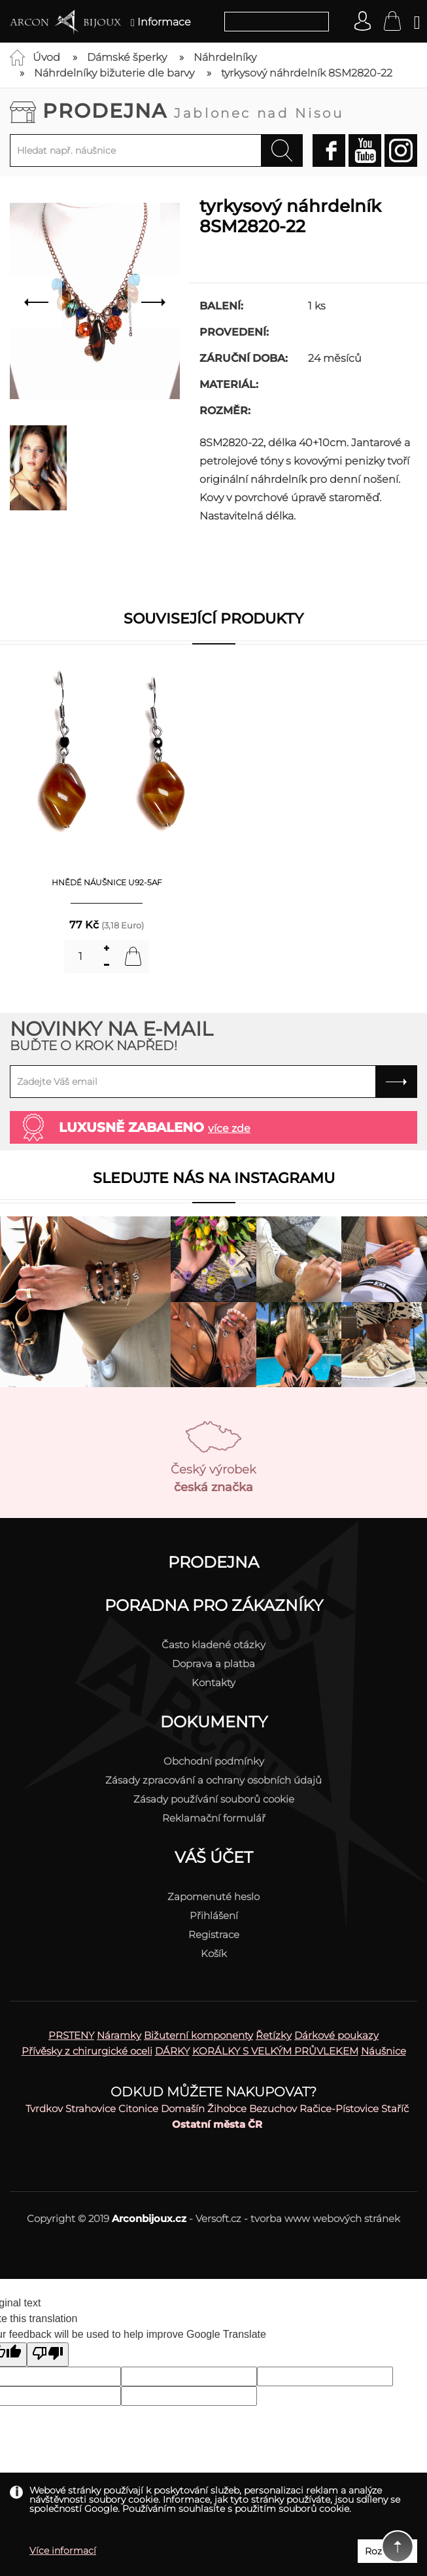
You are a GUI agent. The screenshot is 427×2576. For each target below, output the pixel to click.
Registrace (213, 1934)
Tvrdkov (44, 2108)
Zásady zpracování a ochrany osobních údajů (213, 1780)
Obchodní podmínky (213, 1761)
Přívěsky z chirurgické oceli (87, 2051)
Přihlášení (214, 1915)
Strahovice (90, 2108)
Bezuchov (273, 2108)
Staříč (395, 2108)
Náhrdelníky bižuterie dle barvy (114, 73)
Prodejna (193, 111)
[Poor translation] (48, 2354)
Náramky (119, 2035)
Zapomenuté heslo (213, 1896)
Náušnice (383, 2051)
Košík (214, 1953)
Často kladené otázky (213, 1644)
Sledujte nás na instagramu (214, 1178)
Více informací (62, 2550)
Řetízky (274, 2035)
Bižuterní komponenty (198, 2035)
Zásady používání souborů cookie (213, 1799)
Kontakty (213, 1682)
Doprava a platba (213, 1663)
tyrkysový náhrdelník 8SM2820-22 (306, 73)
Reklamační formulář (213, 1818)
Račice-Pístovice (339, 2108)
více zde (229, 1128)
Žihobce (227, 2108)
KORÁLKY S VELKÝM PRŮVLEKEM (275, 2051)
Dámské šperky (127, 57)
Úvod (46, 57)
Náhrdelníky (225, 57)
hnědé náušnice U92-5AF (107, 882)
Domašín (183, 2108)
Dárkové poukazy (336, 2035)
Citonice (138, 2108)
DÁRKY (172, 2051)
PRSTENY (71, 2035)
